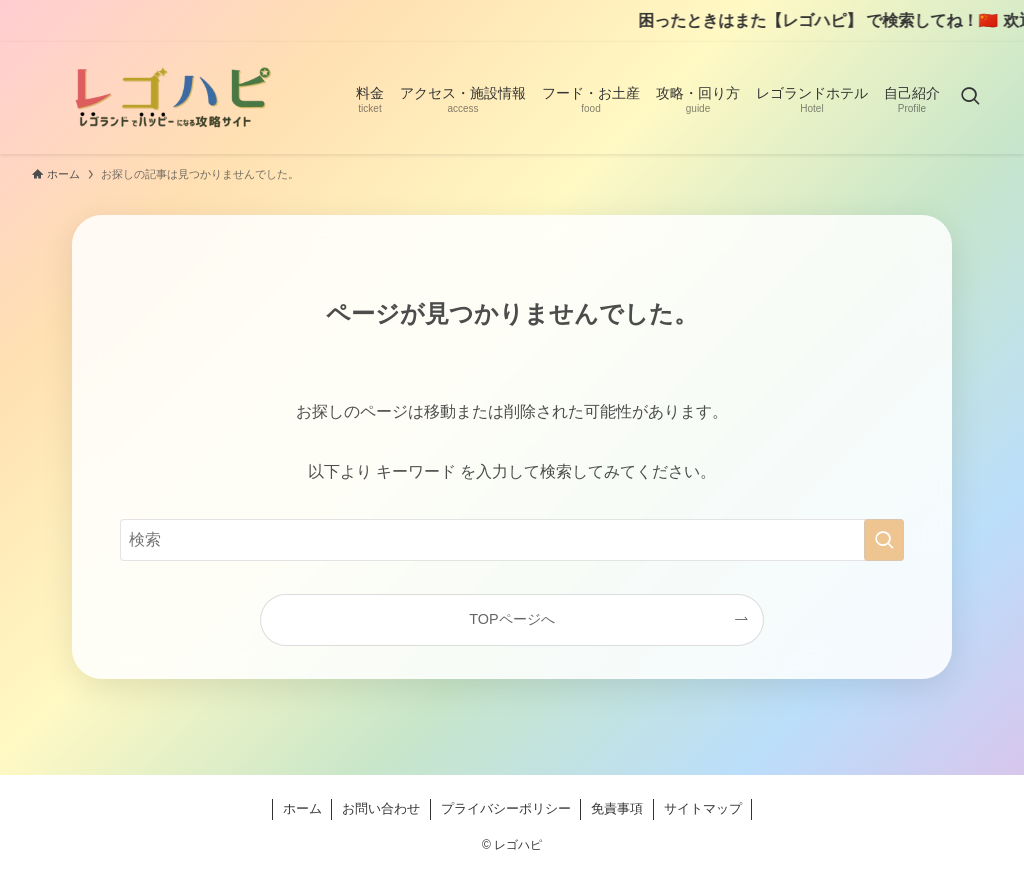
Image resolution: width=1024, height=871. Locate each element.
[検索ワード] (512, 540)
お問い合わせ (381, 808)
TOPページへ (511, 619)
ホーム (302, 808)
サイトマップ (703, 808)
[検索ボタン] (970, 98)
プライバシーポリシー (506, 808)
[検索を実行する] (884, 540)
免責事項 (617, 808)
